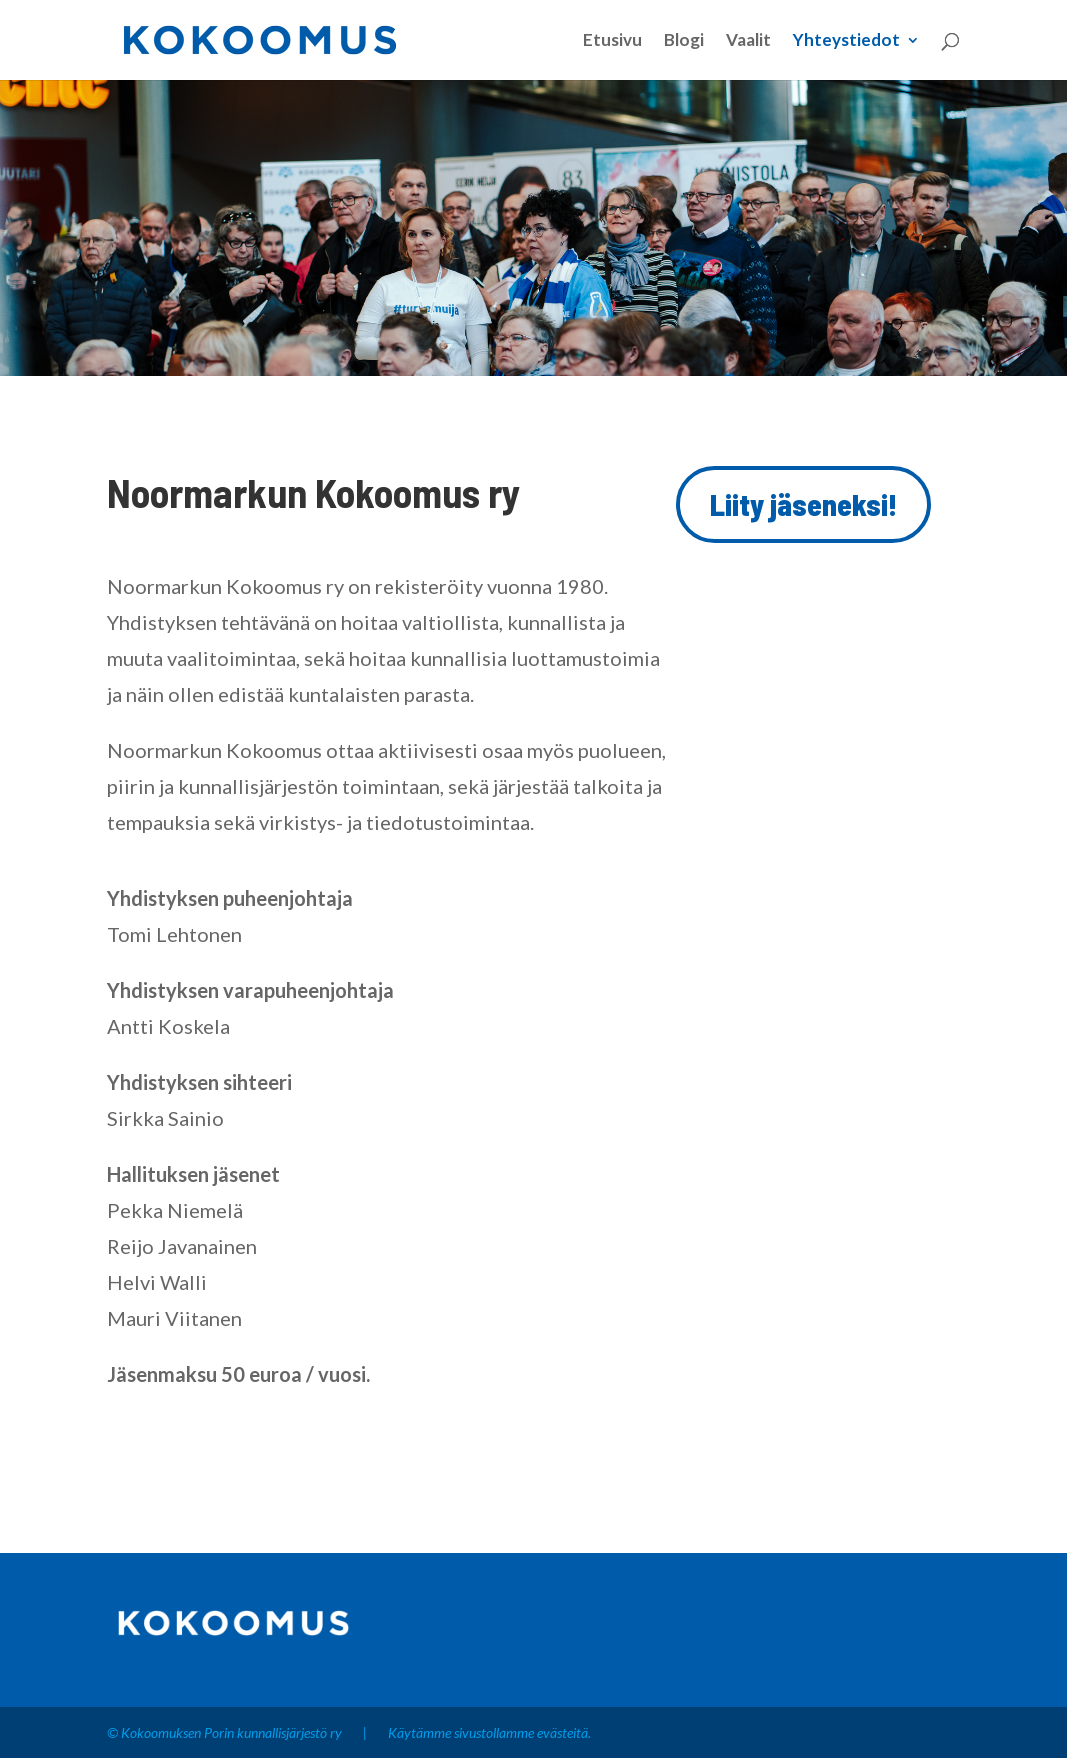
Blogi (684, 41)
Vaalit (748, 41)
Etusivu (612, 41)
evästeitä (562, 1732)
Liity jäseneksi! (803, 504)
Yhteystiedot (846, 41)
